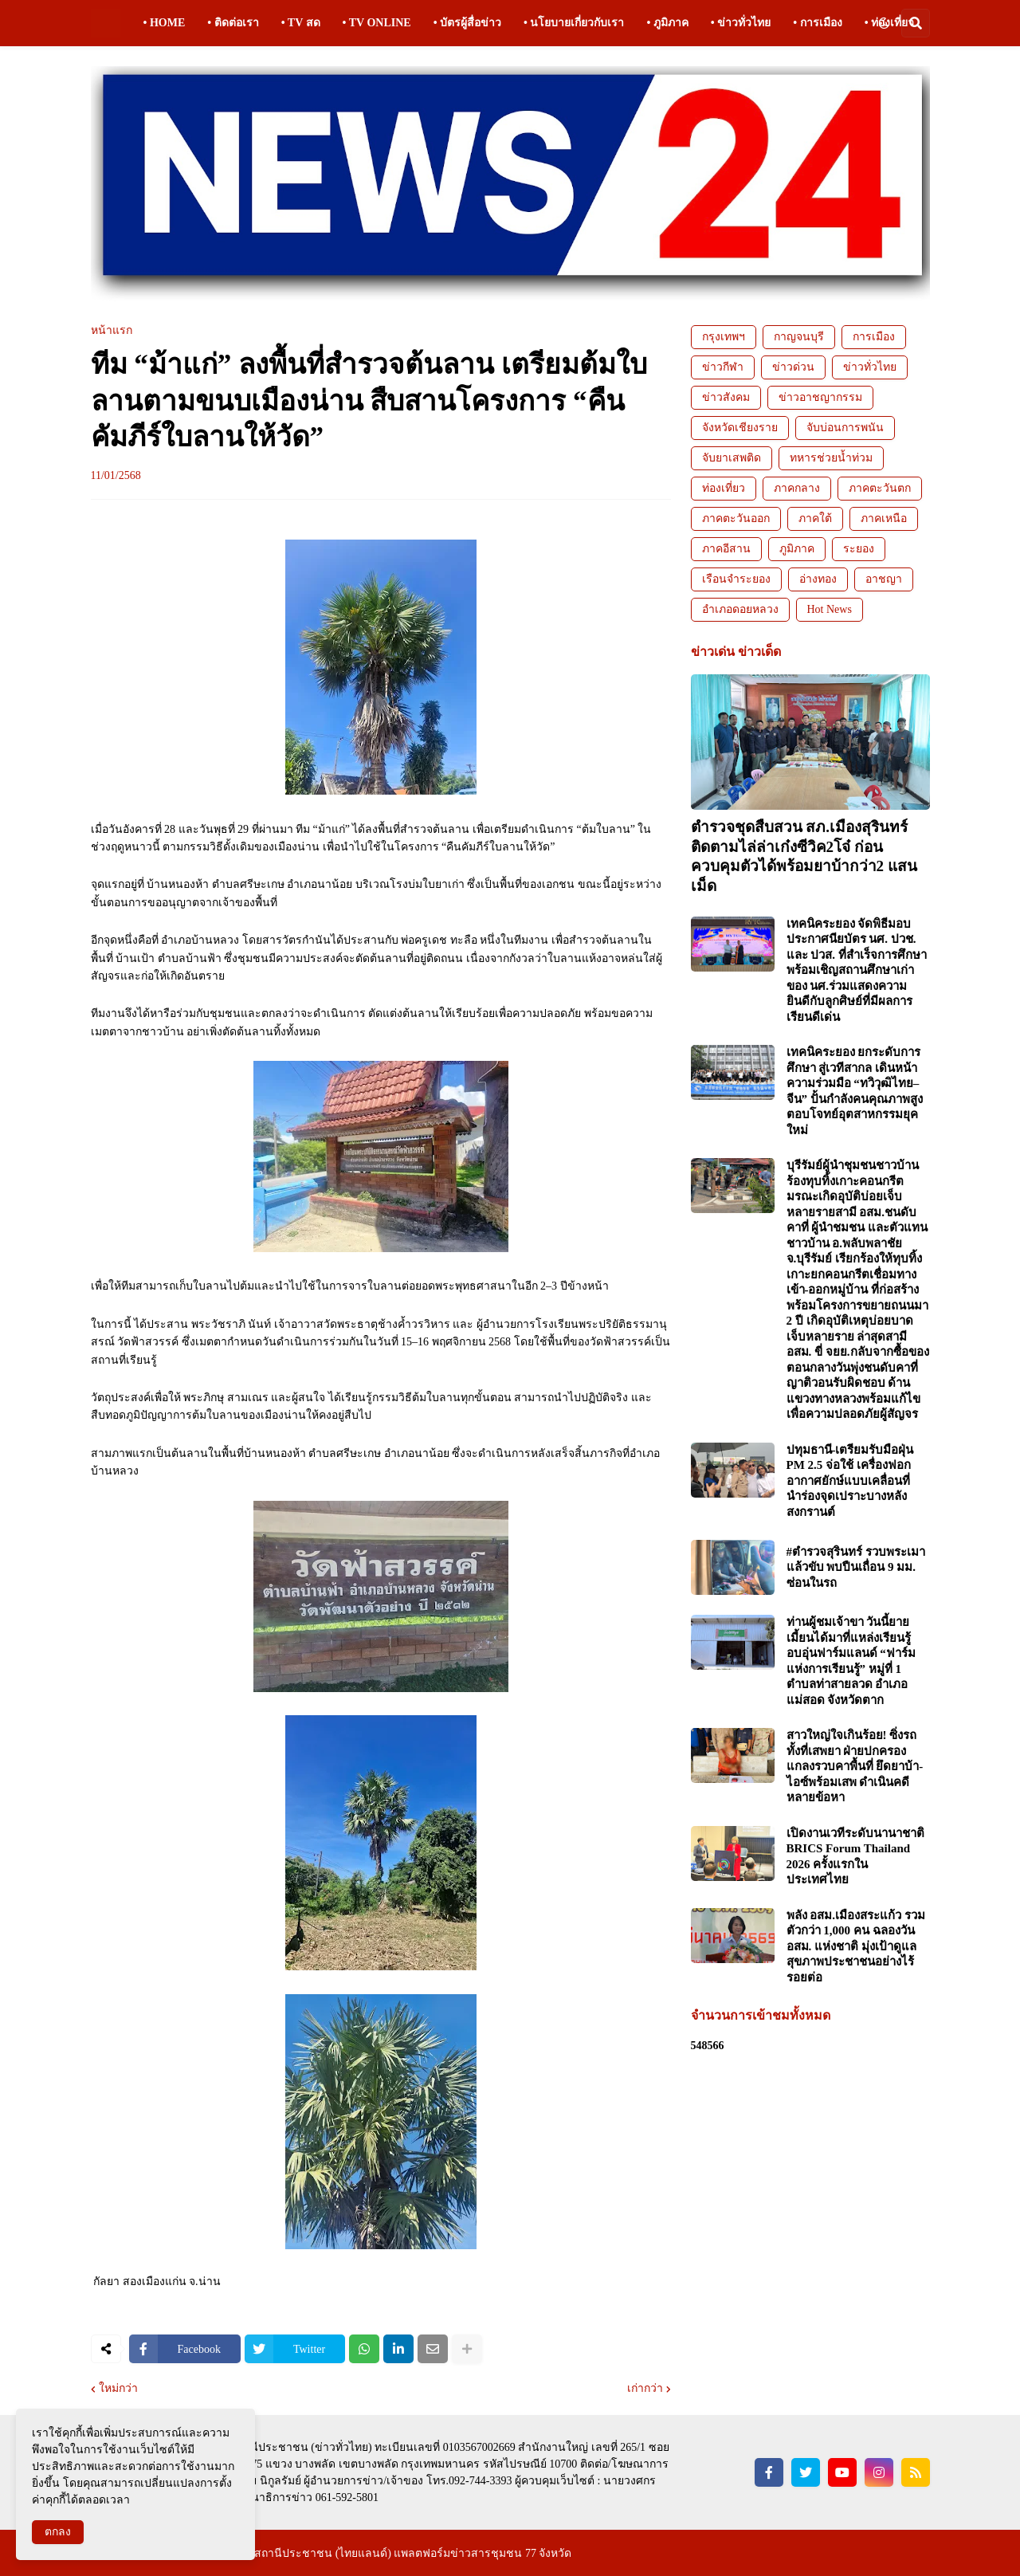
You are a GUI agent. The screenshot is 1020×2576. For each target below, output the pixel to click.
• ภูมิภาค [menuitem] (667, 23)
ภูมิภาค (796, 549)
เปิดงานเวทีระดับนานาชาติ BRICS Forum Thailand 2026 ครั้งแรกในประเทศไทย (855, 1857)
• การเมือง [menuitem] (817, 23)
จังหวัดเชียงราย (740, 428)
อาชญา (883, 579)
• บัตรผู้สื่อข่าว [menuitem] (467, 23)
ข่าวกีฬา (722, 367)
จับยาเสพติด (731, 458)
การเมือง (874, 337)
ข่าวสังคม (726, 397)
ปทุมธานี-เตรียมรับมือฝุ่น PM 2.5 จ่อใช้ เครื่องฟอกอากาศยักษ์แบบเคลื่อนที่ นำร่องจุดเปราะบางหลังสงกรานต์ (850, 1480)
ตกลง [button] (58, 2532)
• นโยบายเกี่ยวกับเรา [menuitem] (574, 23)
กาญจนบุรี (799, 337)
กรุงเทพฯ (723, 337)
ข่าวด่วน (793, 367)
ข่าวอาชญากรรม (820, 397)
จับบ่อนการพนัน (845, 428)
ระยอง (858, 549)
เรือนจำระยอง (736, 579)
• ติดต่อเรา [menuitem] (232, 23)
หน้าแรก (111, 330)
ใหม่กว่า (118, 2388)
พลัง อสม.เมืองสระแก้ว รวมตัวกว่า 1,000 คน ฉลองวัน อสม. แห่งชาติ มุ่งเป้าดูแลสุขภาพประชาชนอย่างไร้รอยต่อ (856, 1946)
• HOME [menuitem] (164, 23)
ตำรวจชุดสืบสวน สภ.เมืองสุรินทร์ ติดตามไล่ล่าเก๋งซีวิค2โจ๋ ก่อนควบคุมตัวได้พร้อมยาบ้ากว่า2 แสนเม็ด (804, 856)
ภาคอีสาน (726, 549)
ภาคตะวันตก (880, 488)
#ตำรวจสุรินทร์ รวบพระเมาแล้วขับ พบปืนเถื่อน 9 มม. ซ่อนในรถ (856, 1567)
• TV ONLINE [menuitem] (377, 23)
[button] (883, 23)
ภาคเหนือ (884, 518)
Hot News (829, 609)
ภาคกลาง (797, 488)
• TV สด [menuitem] (300, 23)
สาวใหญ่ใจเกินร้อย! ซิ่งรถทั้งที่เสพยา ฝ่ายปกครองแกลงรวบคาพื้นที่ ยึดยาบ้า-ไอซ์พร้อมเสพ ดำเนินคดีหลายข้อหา (855, 1766)
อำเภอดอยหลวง (740, 609)
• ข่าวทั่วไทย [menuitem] (741, 23)
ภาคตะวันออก (736, 518)
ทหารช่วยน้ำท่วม (831, 458)
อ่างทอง (818, 579)
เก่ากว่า (645, 2388)
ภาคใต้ (815, 518)
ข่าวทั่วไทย (869, 367)
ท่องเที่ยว (723, 488)
